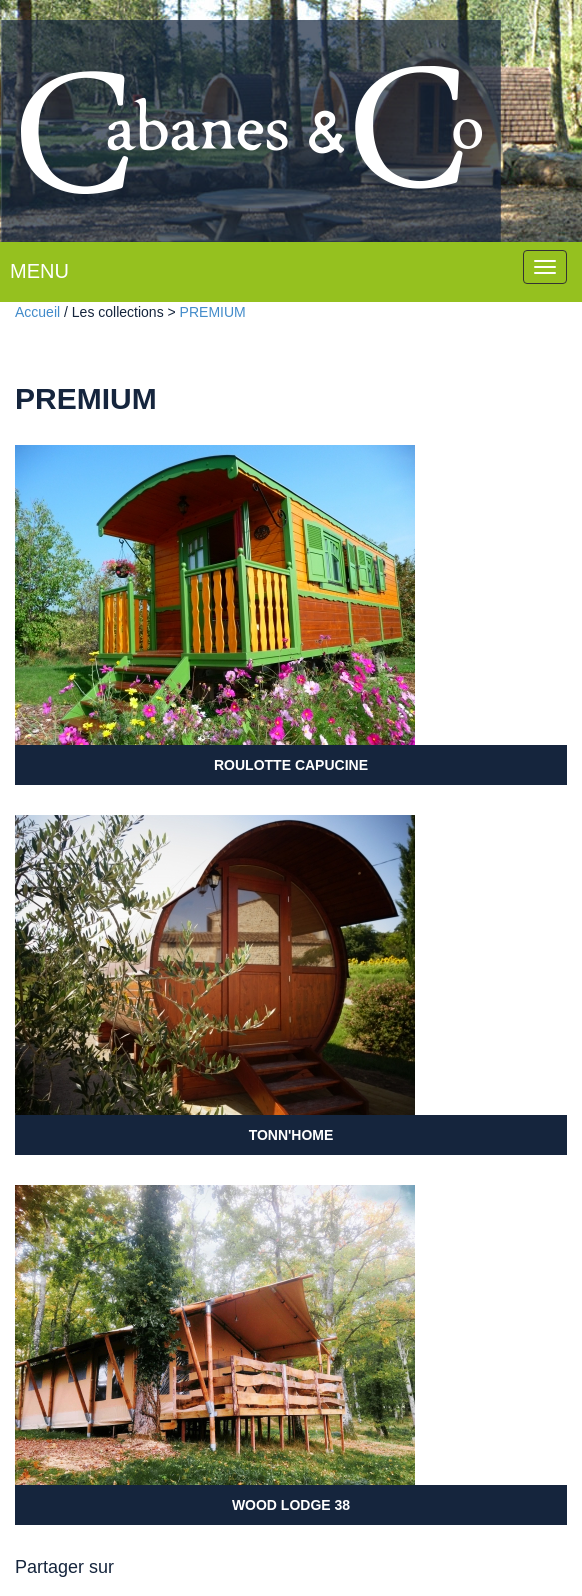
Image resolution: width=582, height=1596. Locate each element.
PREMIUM (213, 312)
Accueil (37, 312)
